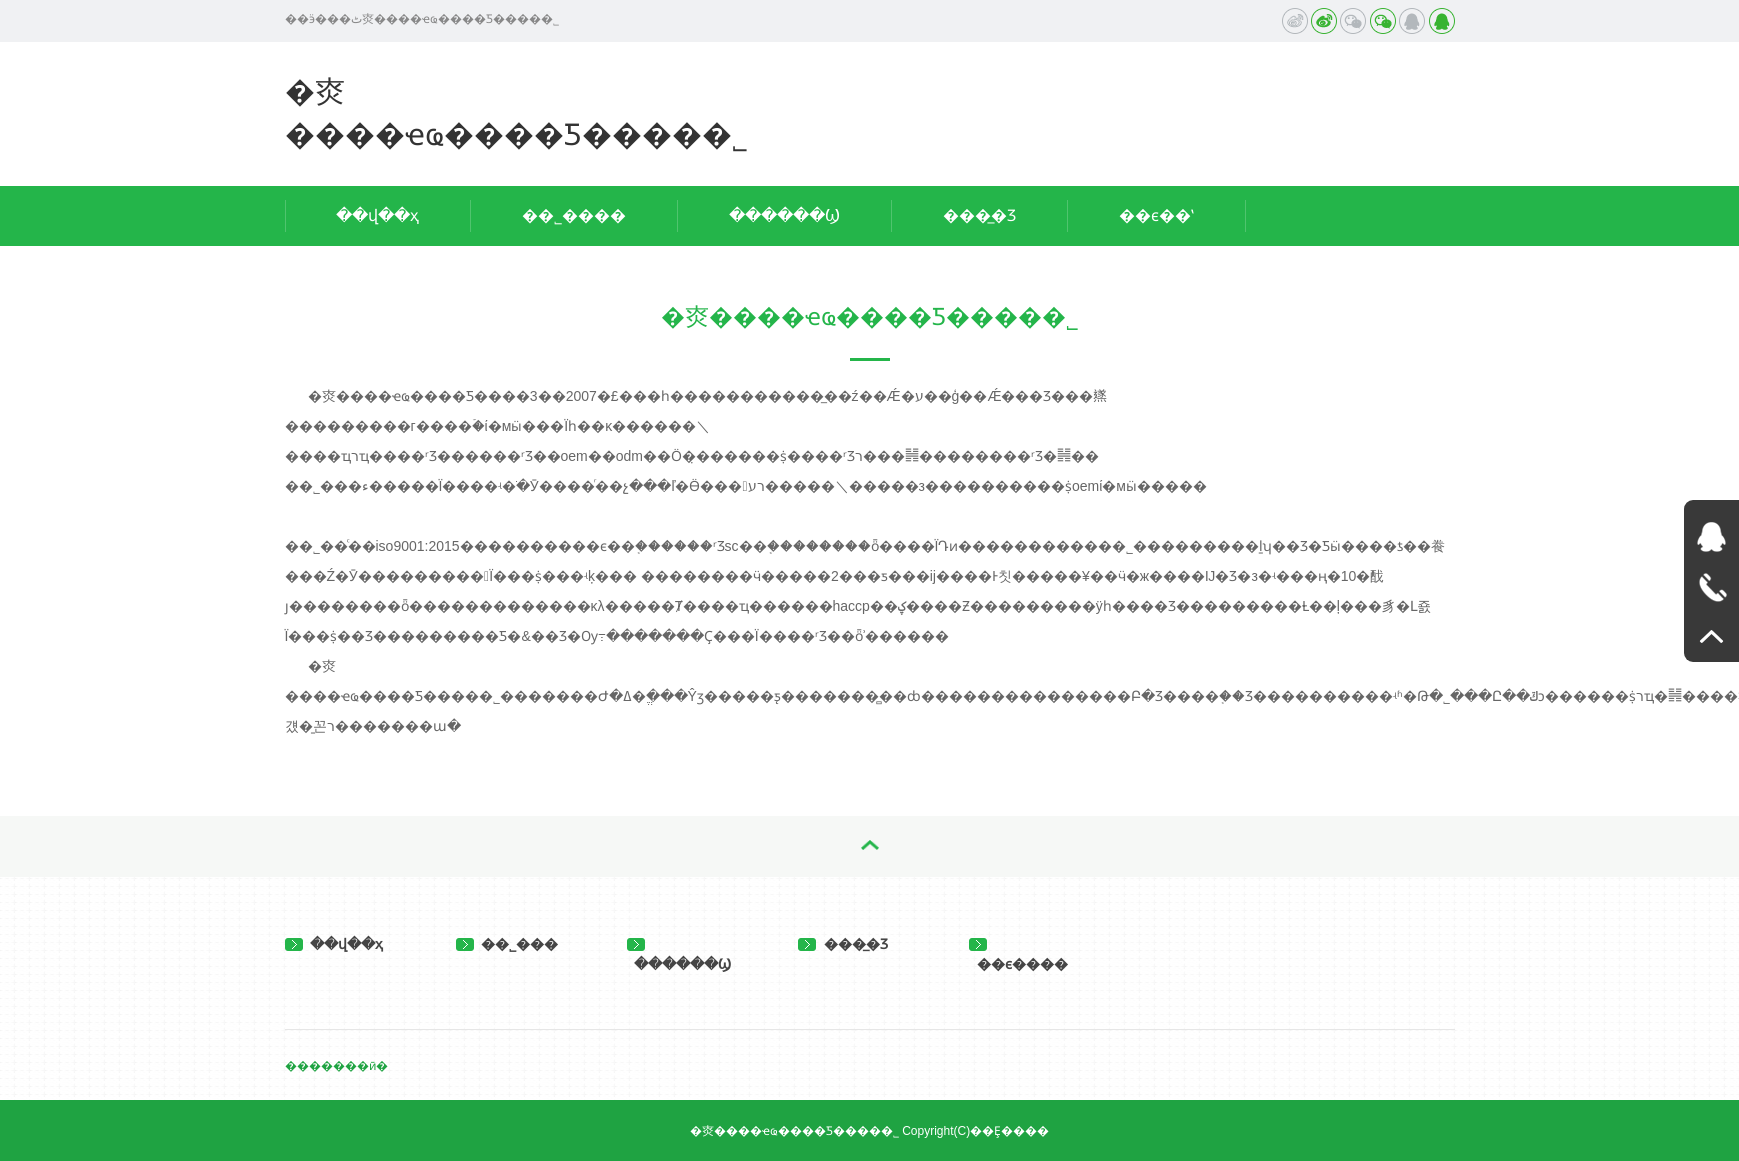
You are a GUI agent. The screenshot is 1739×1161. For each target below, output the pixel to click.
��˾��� (507, 944)
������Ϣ (784, 215)
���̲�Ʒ (979, 215)
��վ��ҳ (377, 215)
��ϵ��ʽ (1156, 215)
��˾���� (574, 215)
